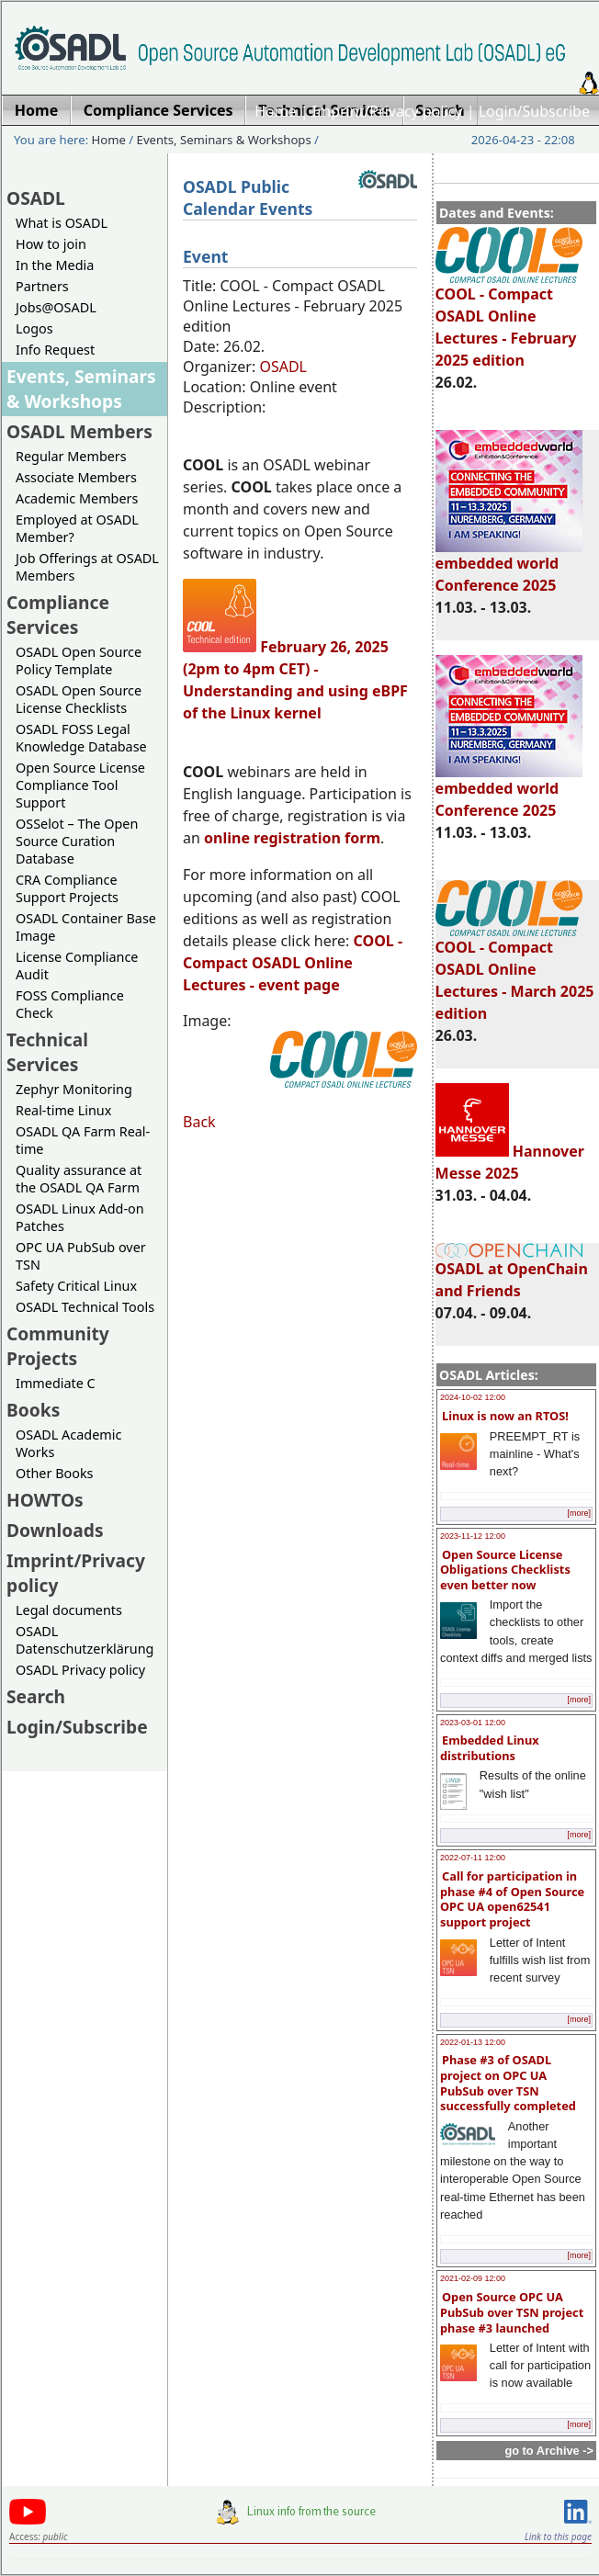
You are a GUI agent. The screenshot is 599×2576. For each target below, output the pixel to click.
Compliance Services (57, 614)
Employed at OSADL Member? (77, 528)
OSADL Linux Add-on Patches (80, 1217)
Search (35, 1696)
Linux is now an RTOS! (505, 1415)
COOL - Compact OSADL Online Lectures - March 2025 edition (514, 972)
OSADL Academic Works (68, 1443)
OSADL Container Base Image (86, 927)
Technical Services (47, 1052)
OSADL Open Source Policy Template (78, 660)
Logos (34, 328)
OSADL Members (79, 431)
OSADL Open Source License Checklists (78, 699)
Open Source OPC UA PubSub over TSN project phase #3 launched (511, 2311)
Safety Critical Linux (76, 1285)
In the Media (55, 265)
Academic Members (77, 498)
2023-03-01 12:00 (472, 1722)
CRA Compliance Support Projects (67, 888)
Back (199, 1122)
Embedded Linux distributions (489, 1748)
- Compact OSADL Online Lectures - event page (292, 963)
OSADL (35, 198)
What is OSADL (61, 223)
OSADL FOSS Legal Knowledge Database (81, 737)
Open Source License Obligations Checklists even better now (505, 1569)
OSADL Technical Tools (85, 1307)
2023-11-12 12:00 (472, 1536)
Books (33, 1409)
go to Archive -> (548, 2450)
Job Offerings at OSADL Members (87, 566)
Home (275, 111)
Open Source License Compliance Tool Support (80, 785)
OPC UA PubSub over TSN (81, 1255)
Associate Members (76, 477)
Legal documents (69, 1610)
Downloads (55, 1530)
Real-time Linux (63, 1110)
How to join (51, 244)
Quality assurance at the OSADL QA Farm (78, 1178)
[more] (579, 1513)
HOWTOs (45, 1499)
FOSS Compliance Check (70, 1004)
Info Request (55, 349)
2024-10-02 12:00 (472, 1397)
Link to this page (558, 2536)
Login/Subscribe (534, 111)
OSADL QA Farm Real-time (83, 1140)
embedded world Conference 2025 (508, 566)
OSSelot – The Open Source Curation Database (77, 841)
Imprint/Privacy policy (387, 111)
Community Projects (57, 1346)
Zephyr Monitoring (74, 1089)
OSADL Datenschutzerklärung (84, 1639)
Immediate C (56, 1383)
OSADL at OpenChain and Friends (511, 1272)
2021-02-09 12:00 (472, 2278)
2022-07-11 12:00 (472, 1857)
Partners (42, 286)
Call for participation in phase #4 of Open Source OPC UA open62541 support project (512, 1899)
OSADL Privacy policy (80, 1669)
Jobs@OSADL (56, 307)
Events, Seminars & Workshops (224, 139)
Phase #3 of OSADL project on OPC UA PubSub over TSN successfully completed (508, 2082)
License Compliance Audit (77, 965)
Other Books (54, 1473)
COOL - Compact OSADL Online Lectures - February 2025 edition (508, 318)
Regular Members (71, 456)
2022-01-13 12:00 (472, 2042)
